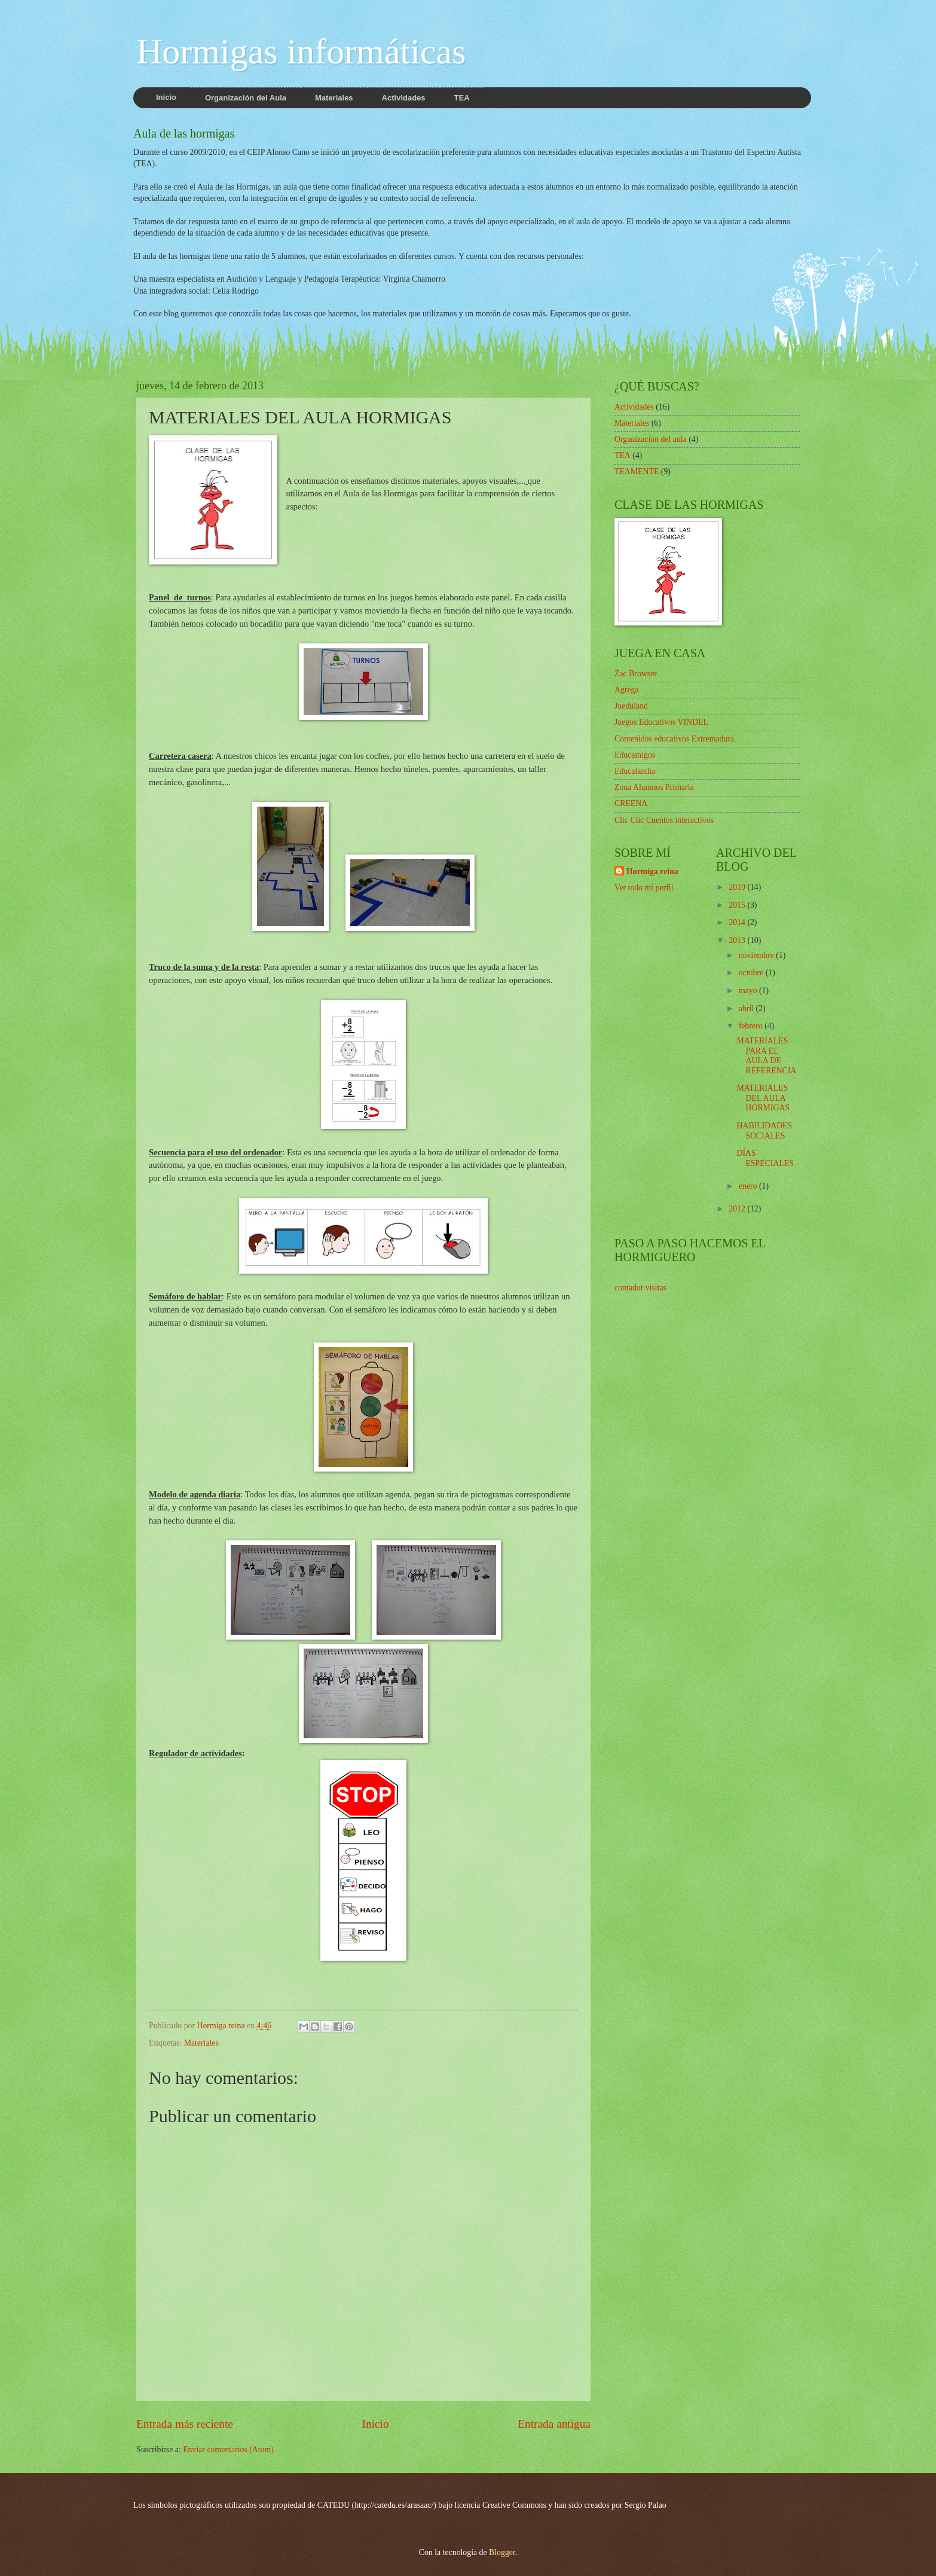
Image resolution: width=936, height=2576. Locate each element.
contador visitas (640, 1287)
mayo (749, 990)
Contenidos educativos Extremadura (674, 738)
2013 (738, 940)
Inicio (375, 2424)
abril (747, 1008)
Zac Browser (635, 673)
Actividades (634, 406)
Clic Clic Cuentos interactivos (664, 820)
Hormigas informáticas (301, 51)
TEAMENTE (636, 471)
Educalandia (634, 771)
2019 (738, 887)
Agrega (626, 689)
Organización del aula (650, 439)
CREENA (630, 803)
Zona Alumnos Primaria (654, 787)
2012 (738, 1208)
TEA (622, 455)
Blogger (502, 2552)
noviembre (757, 955)
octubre (752, 972)
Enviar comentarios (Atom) (228, 2449)
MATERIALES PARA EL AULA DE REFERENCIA (766, 1055)
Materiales (201, 2042)
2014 (738, 922)
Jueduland (631, 705)
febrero (751, 1025)
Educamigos (634, 754)
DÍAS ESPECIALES (765, 1158)
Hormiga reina (652, 871)
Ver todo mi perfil (643, 887)
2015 (738, 905)
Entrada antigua (554, 2424)
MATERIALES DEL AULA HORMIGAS (763, 1097)
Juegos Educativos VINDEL (661, 722)
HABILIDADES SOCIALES (764, 1130)
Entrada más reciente (184, 2424)
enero (749, 1186)
